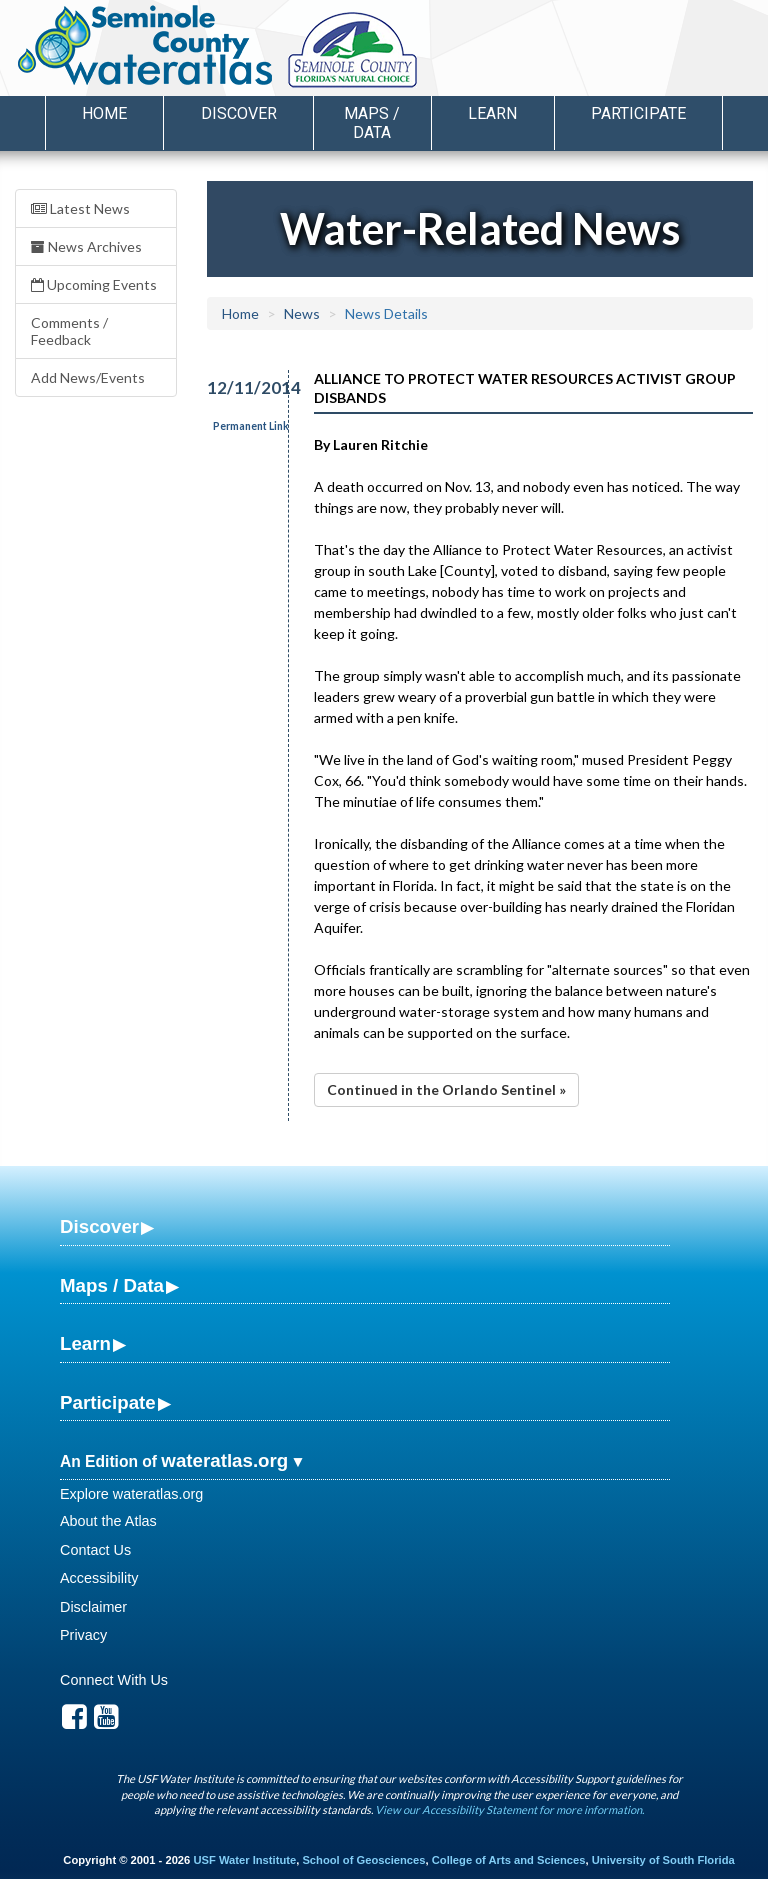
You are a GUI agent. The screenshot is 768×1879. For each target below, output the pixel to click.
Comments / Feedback (69, 331)
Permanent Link (251, 426)
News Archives (86, 246)
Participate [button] (638, 113)
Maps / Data (112, 1285)
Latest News (80, 208)
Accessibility (99, 1578)
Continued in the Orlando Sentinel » (446, 1089)
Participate (108, 1402)
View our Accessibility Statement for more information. (509, 1809)
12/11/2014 (236, 387)
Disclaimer (93, 1607)
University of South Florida (663, 1860)
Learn (85, 1343)
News (302, 313)
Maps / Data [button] (372, 123)
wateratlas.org (224, 1460)
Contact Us (95, 1550)
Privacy (83, 1635)
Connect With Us (114, 1680)
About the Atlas (108, 1521)
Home (104, 113)
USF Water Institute (244, 1860)
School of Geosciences (363, 1860)
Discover (99, 1226)
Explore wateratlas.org (131, 1494)
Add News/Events (88, 377)
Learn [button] (492, 113)
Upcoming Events (94, 284)
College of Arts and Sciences (509, 1860)
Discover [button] (239, 113)
